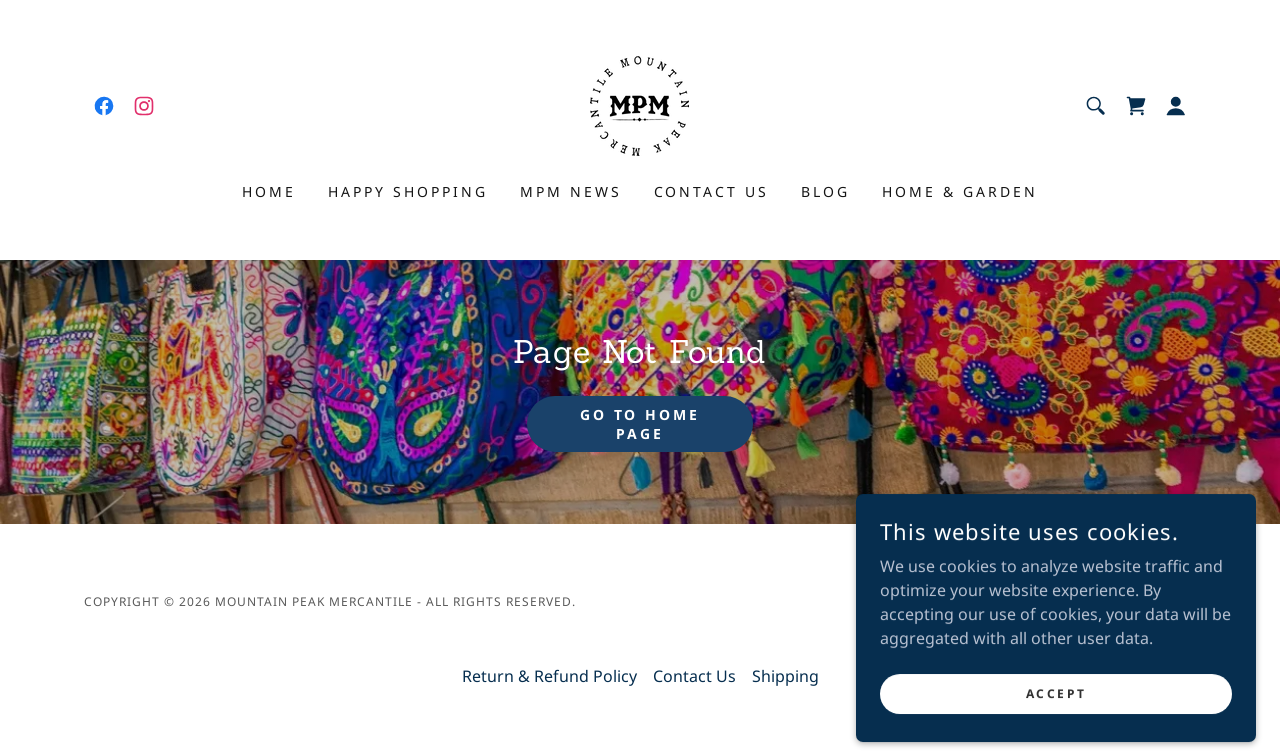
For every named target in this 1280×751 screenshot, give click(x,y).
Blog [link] (825, 191)
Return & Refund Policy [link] (549, 676)
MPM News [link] (571, 191)
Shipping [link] (785, 676)
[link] (104, 106)
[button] (1176, 106)
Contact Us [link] (712, 191)
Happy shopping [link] (408, 191)
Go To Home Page (640, 424)
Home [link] (269, 191)
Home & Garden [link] (960, 191)
